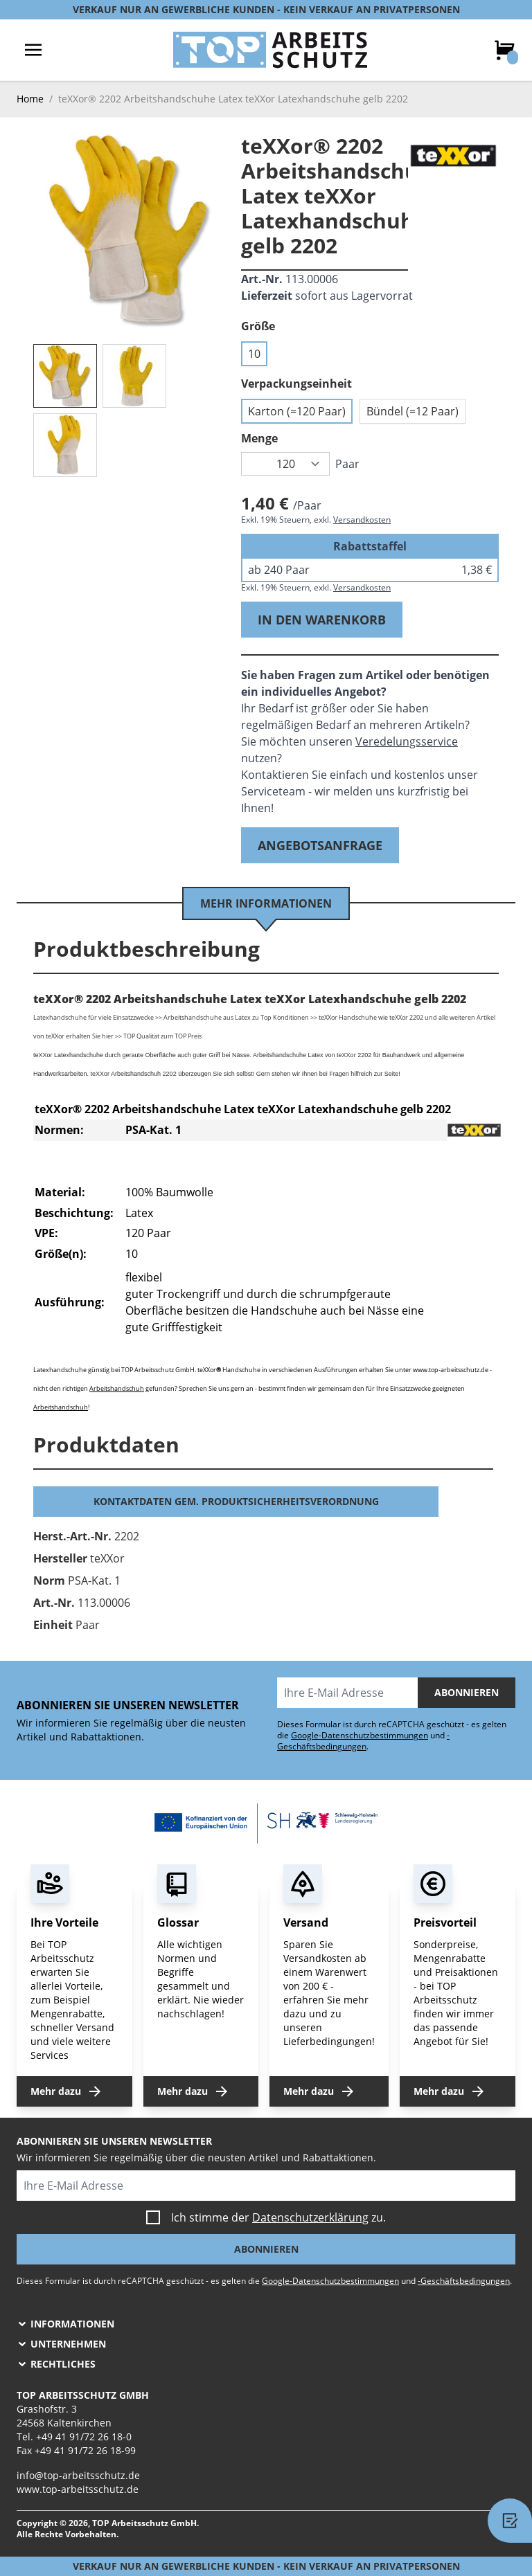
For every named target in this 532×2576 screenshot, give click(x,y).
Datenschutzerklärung (310, 2217)
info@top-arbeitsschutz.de (78, 2475)
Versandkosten (362, 519)
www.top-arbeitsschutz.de (78, 2489)
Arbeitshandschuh (116, 1388)
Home (30, 98)
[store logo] (270, 50)
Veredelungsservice (406, 741)
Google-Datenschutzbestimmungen (359, 1735)
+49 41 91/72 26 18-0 (84, 2436)
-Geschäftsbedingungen (363, 1740)
